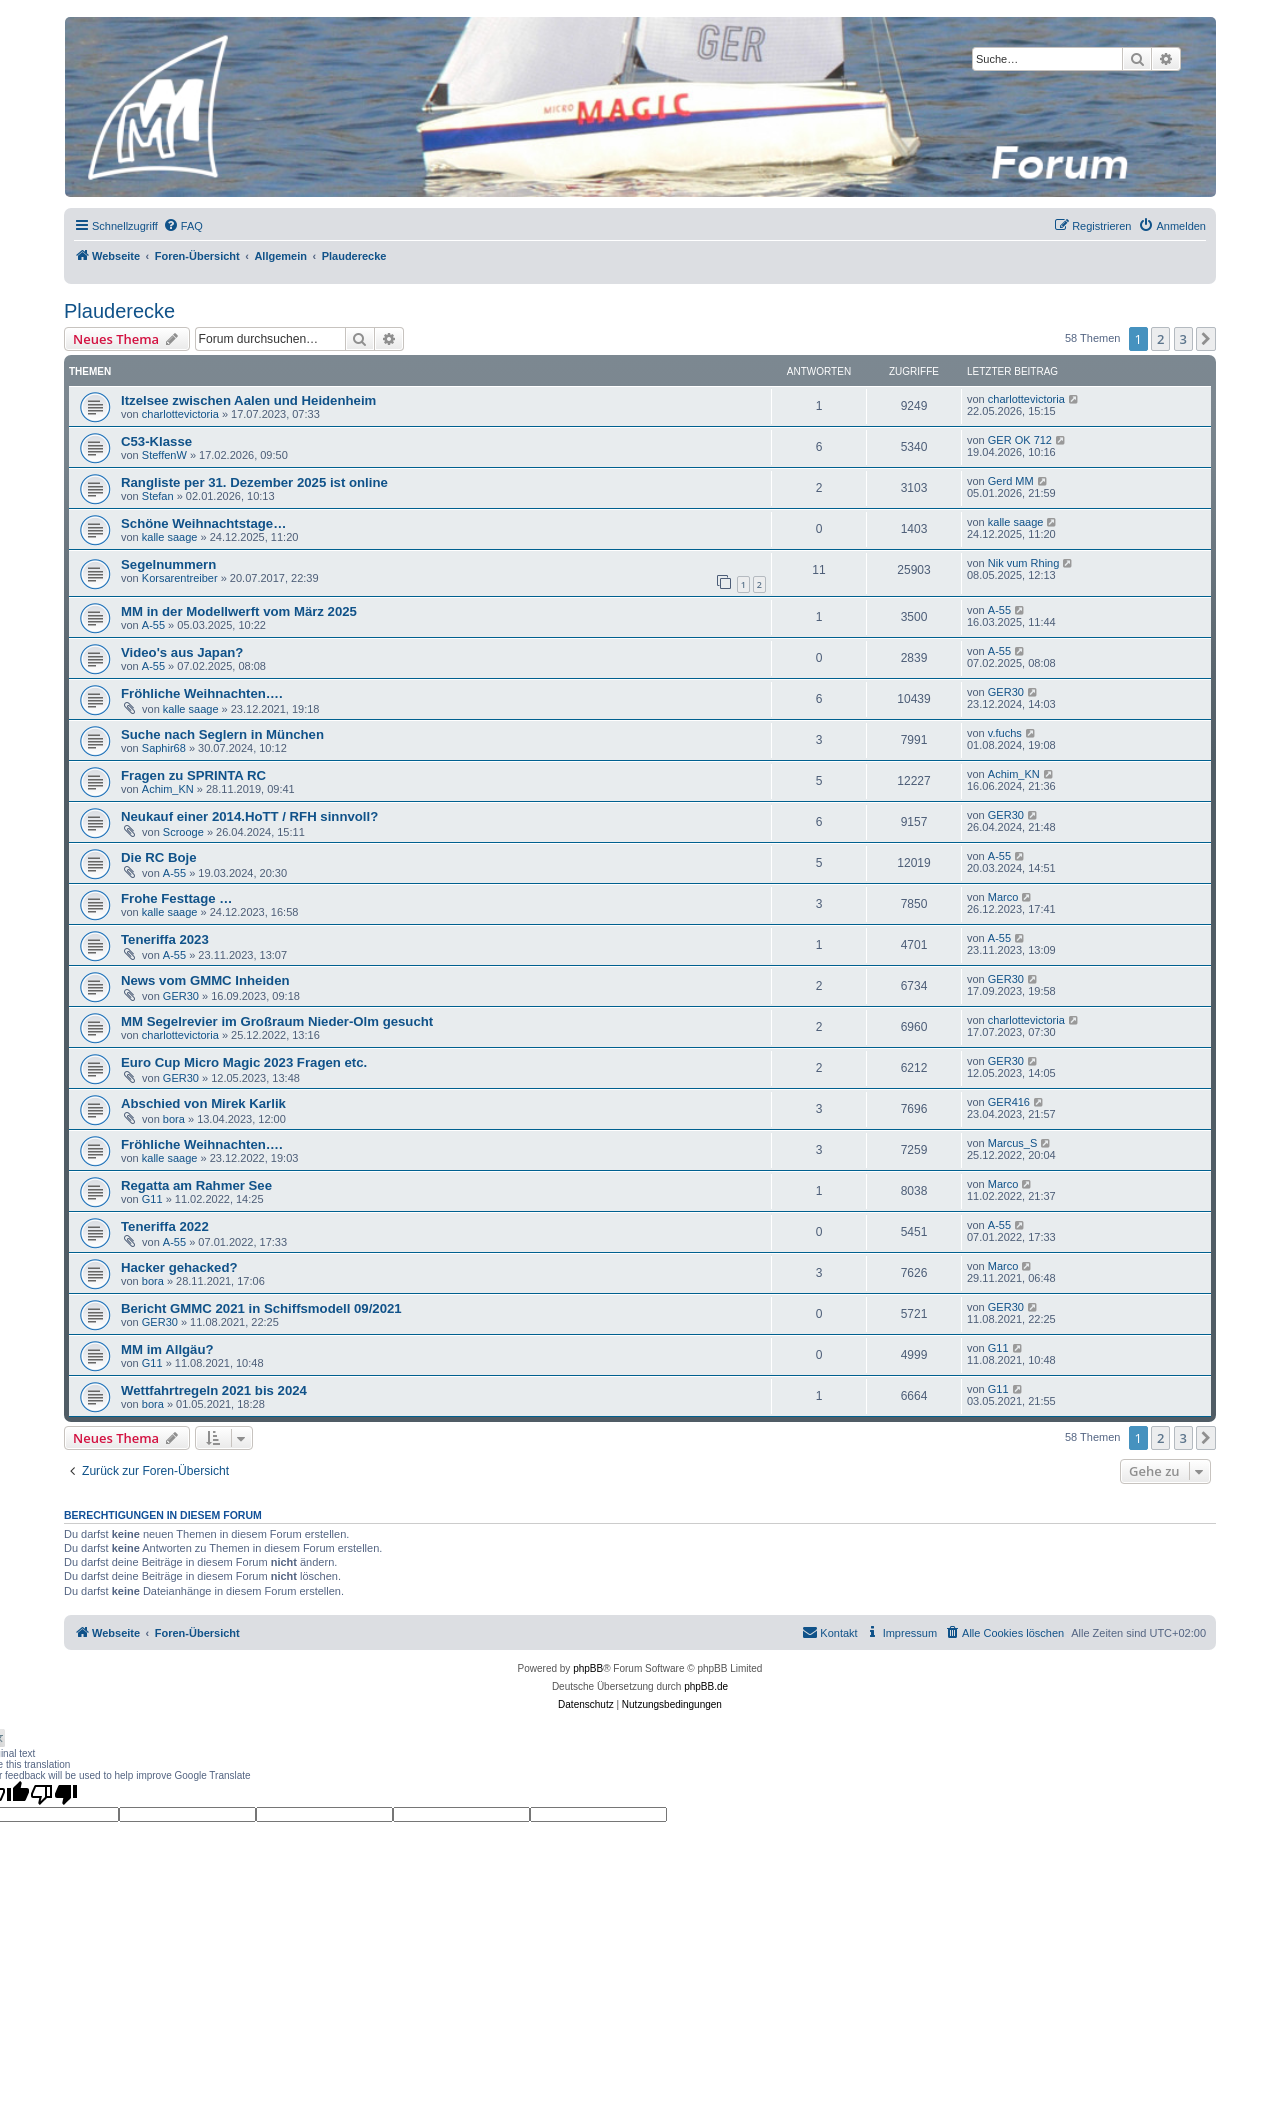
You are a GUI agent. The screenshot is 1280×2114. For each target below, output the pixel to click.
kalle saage (170, 537)
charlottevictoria (180, 414)
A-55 (153, 625)
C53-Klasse (156, 441)
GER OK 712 (1020, 440)
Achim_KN (168, 789)
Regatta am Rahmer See (196, 1185)
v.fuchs (1005, 733)
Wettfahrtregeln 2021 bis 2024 (214, 1390)
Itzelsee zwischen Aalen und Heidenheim (248, 400)
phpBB (588, 1668)
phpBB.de (706, 1686)
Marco (1003, 897)
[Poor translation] (54, 1794)
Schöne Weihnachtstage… (203, 523)
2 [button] (1160, 339)
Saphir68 (164, 748)
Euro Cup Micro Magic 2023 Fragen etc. (244, 1062)
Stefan (158, 496)
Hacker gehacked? (179, 1267)
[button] (1206, 339)
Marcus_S (1013, 1143)
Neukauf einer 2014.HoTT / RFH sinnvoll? (249, 816)
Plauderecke (119, 311)
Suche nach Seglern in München (222, 734)
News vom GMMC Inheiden (205, 980)
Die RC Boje (158, 857)
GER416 (1009, 1102)
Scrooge (183, 832)
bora (174, 1119)
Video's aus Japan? (182, 652)
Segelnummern (168, 564)
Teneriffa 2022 (165, 1226)
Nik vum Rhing (1024, 563)
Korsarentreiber (180, 578)
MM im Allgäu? (167, 1349)
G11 (152, 1199)
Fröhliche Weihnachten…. (202, 693)
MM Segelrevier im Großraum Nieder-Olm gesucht (277, 1021)
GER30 (1006, 692)
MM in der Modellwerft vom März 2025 (239, 611)
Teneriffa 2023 (165, 939)
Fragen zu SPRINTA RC (193, 775)
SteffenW (164, 455)
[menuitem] (183, 226)
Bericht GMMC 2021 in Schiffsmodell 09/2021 (261, 1308)
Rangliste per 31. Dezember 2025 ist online (254, 482)
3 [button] (1183, 339)
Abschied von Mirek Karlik (203, 1103)
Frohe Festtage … (176, 898)
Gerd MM (1011, 481)
